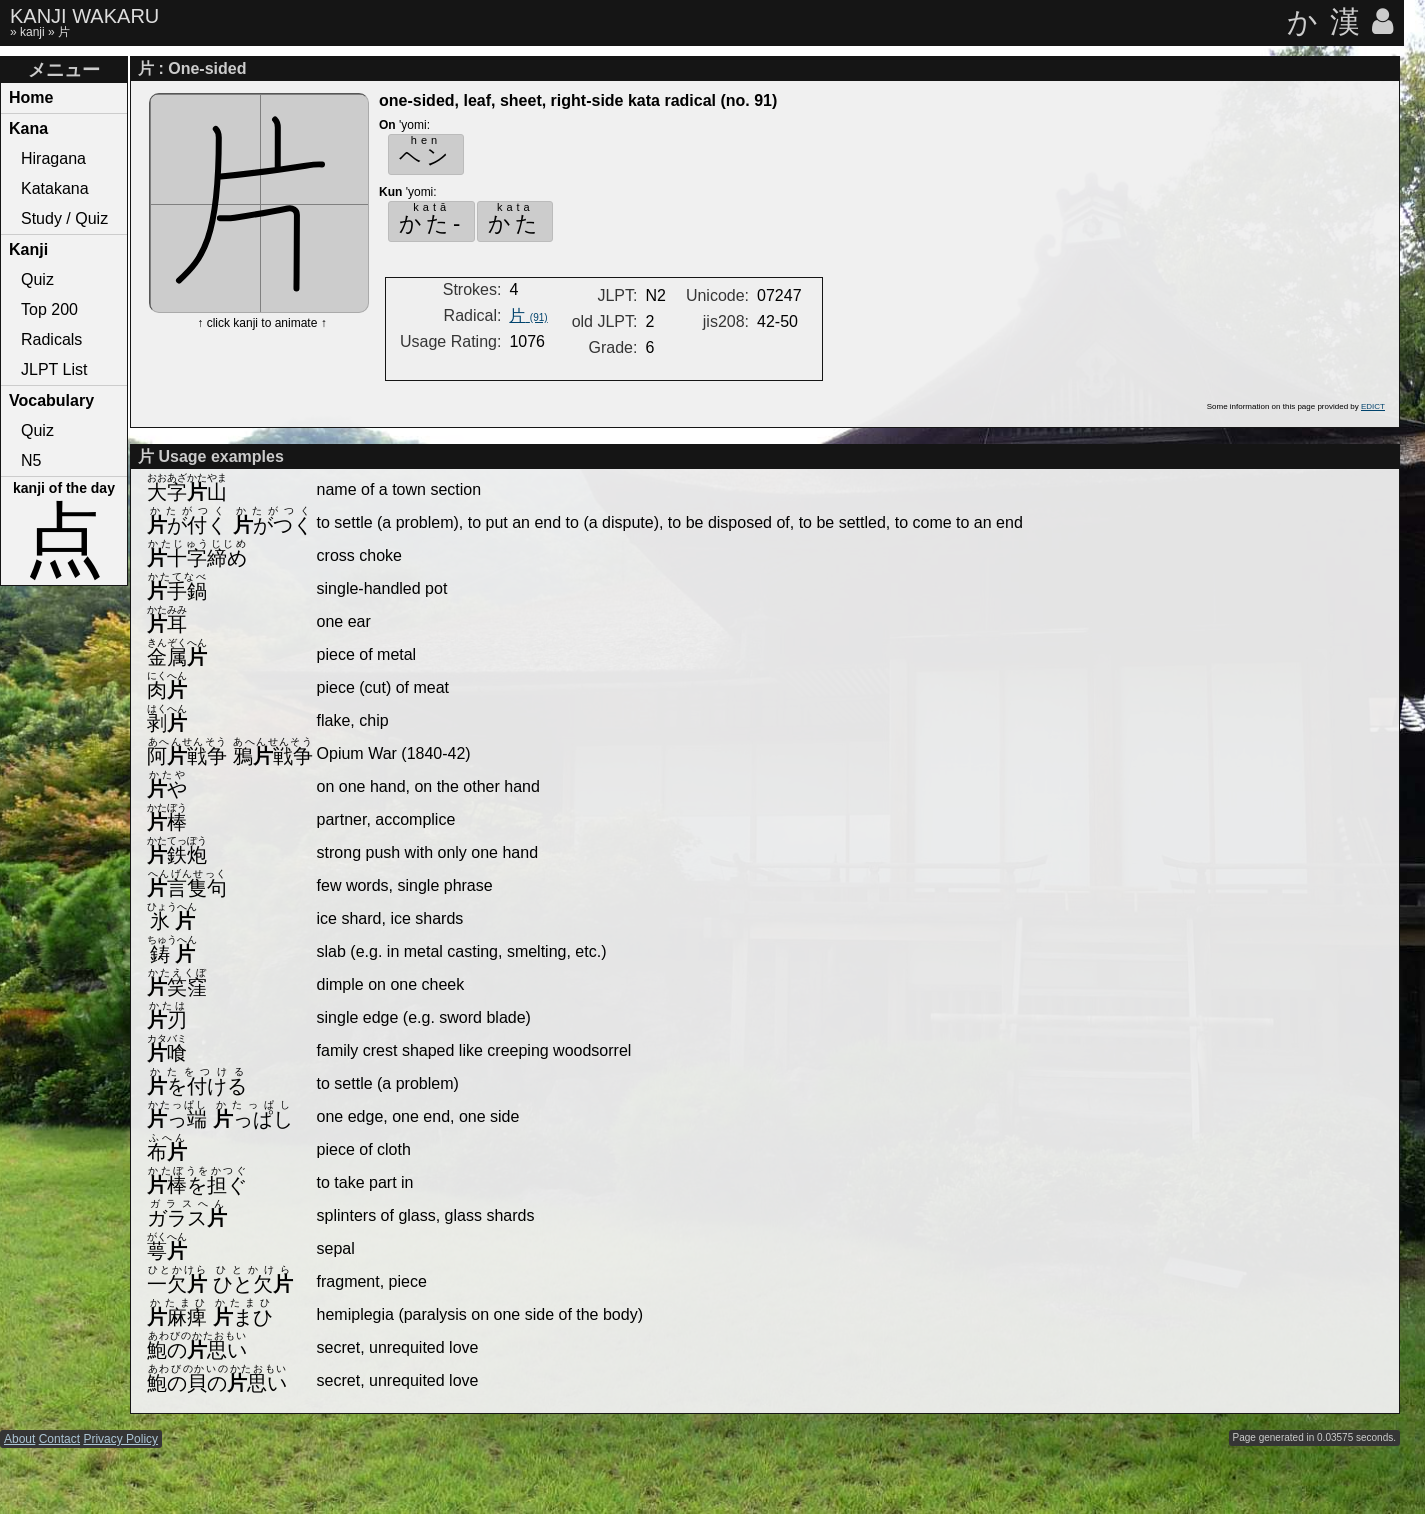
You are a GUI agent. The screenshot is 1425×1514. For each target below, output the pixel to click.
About (19, 1439)
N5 (31, 460)
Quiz (37, 279)
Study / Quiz (64, 218)
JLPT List (54, 369)
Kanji (28, 249)
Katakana (55, 188)
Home (31, 97)
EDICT (1373, 406)
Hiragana (53, 158)
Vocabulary (51, 400)
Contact (59, 1439)
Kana (28, 128)
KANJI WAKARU (84, 16)
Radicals (51, 339)
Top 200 (49, 309)
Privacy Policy (120, 1439)
